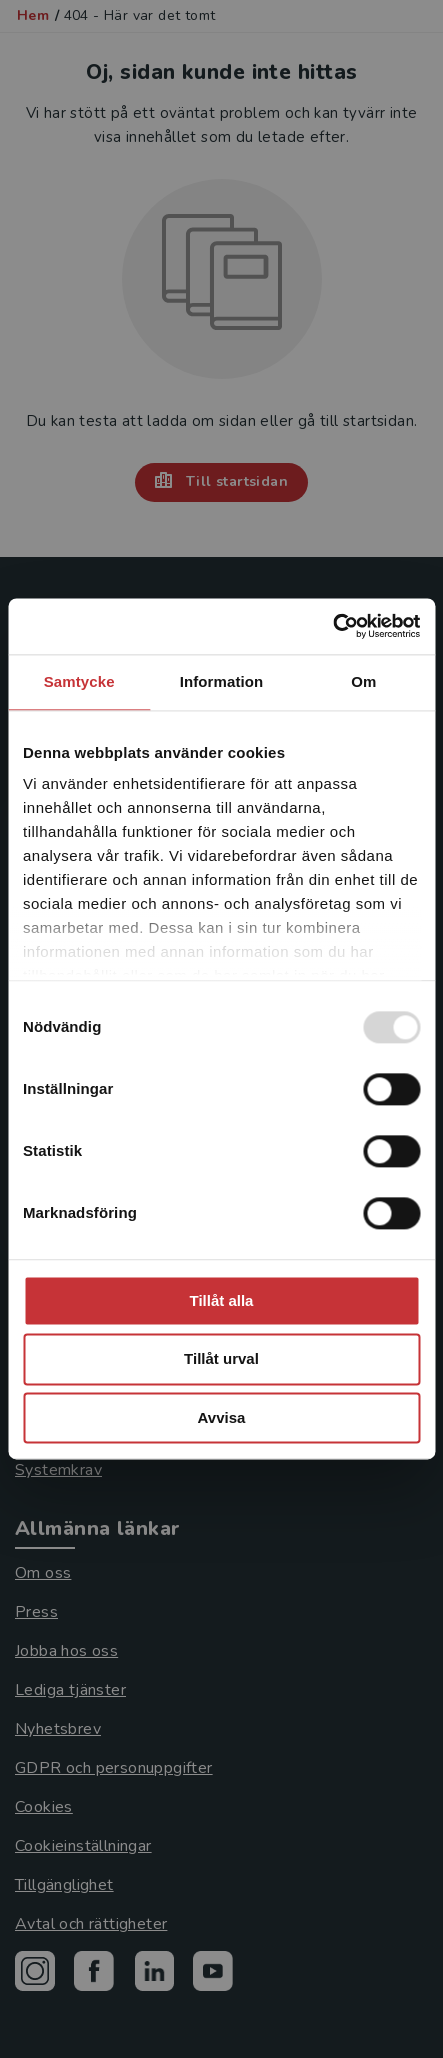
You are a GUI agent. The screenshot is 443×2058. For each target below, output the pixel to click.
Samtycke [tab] (79, 681)
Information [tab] (222, 681)
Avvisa (222, 1417)
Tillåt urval (221, 1359)
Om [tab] (363, 681)
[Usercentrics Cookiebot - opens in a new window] (332, 626)
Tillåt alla (222, 1300)
